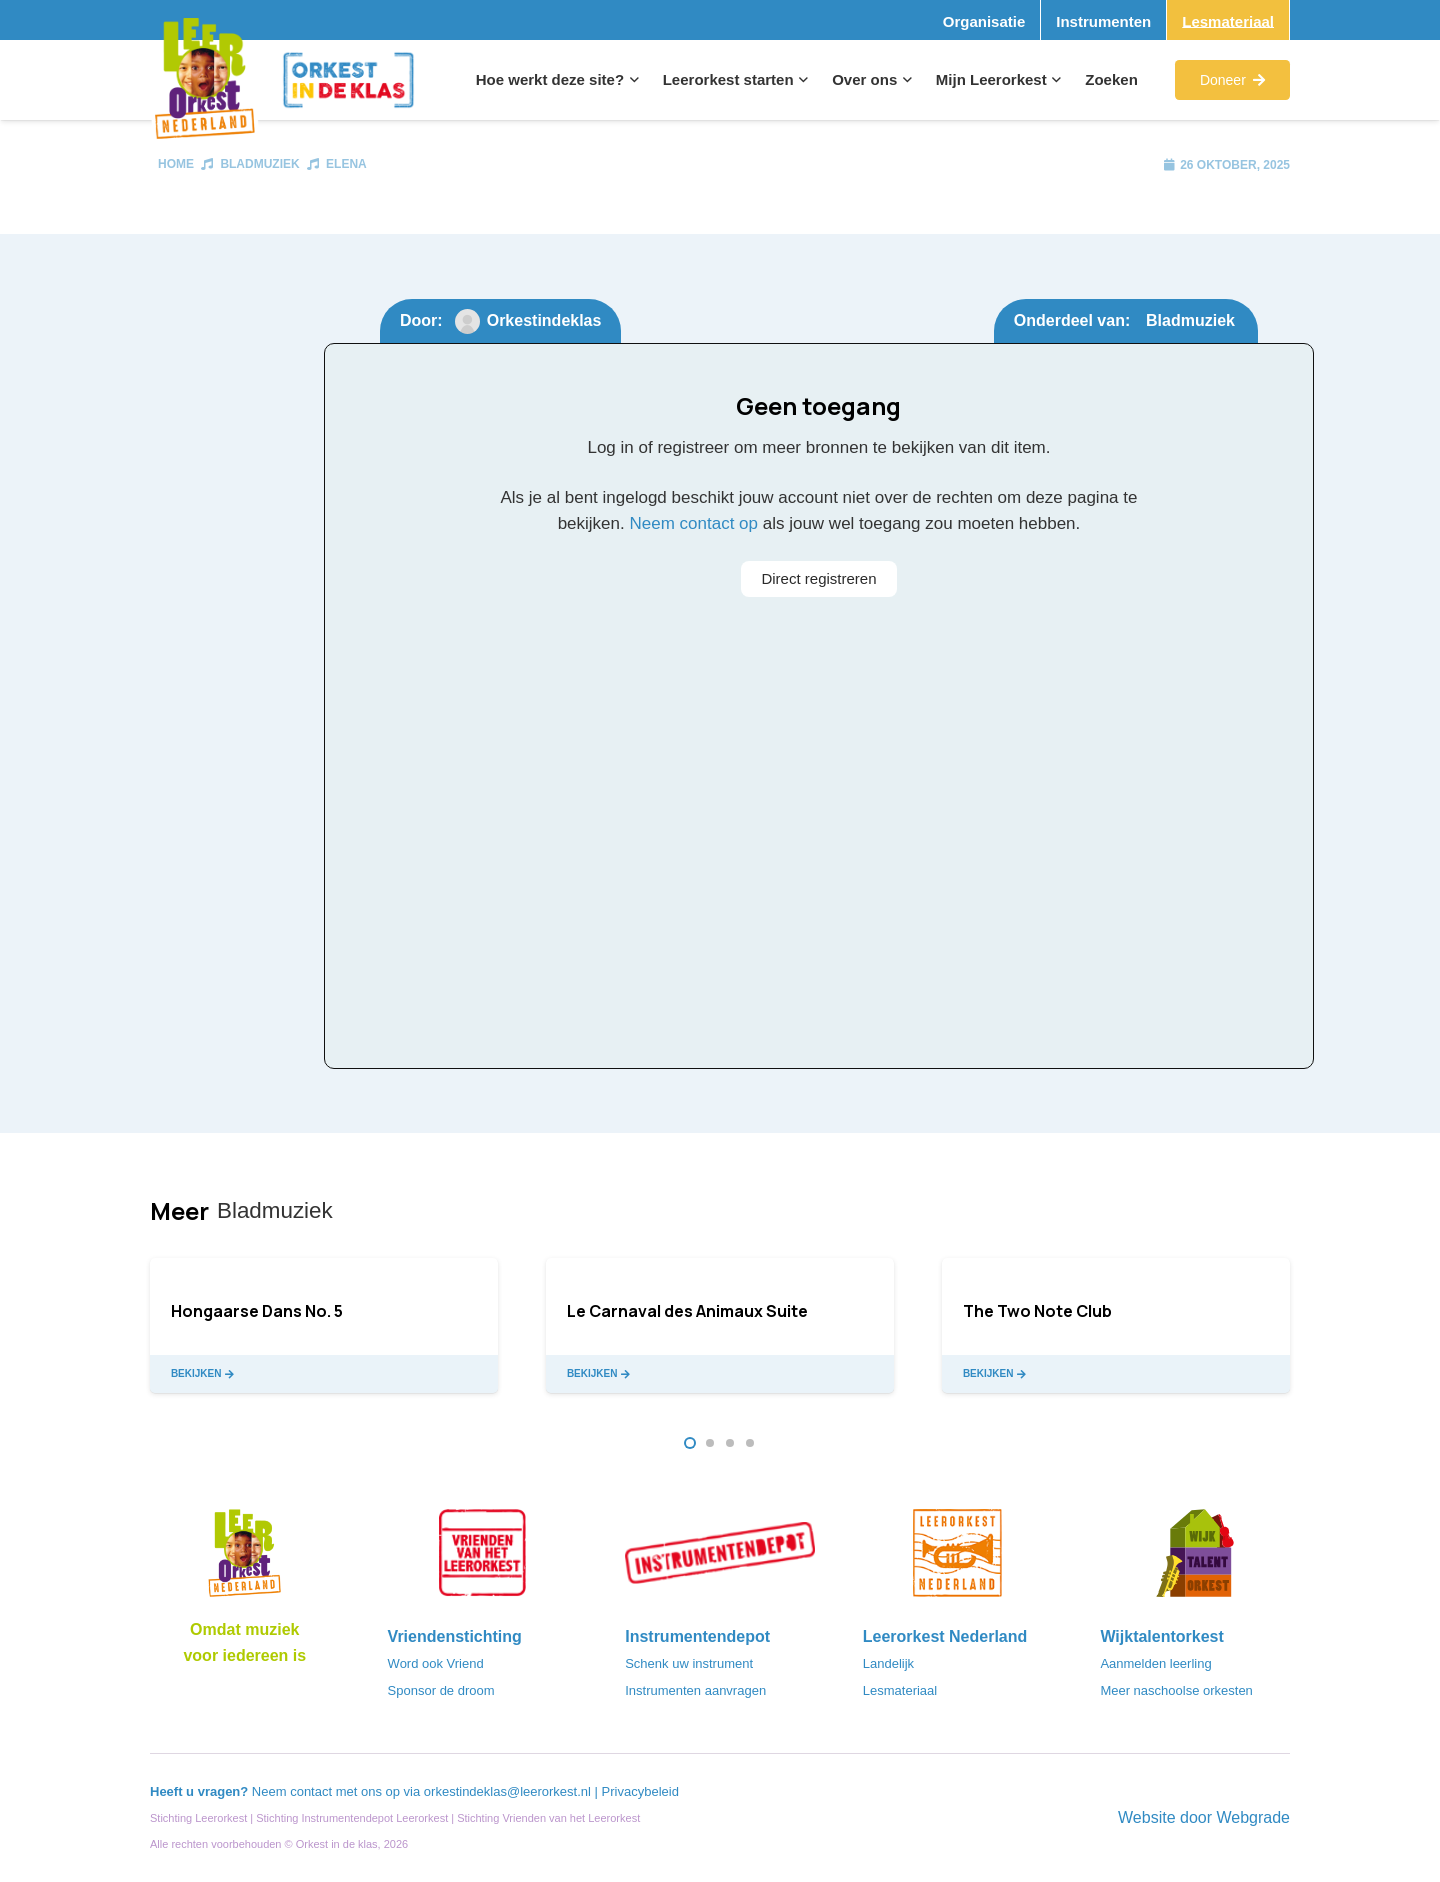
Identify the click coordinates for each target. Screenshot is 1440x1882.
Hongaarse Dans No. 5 (257, 1311)
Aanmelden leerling (1155, 1663)
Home (176, 164)
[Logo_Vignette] (204, 80)
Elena (346, 164)
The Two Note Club (1037, 1311)
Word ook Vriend (436, 1663)
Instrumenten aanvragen (695, 1690)
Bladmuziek (259, 164)
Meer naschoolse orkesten (1176, 1690)
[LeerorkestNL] (958, 1559)
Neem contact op (693, 523)
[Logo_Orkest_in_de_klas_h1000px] (348, 80)
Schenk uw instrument (689, 1663)
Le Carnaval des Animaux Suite (687, 1311)
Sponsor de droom (441, 1690)
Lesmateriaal (900, 1690)
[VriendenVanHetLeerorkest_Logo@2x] (483, 1559)
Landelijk (888, 1663)
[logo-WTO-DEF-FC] (1195, 1559)
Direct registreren (818, 578)
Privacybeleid (640, 1791)
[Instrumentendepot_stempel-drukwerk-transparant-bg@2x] (720, 1559)
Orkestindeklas (544, 320)
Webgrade (1253, 1817)
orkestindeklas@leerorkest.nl (507, 1791)
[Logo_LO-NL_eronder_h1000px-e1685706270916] (245, 1559)
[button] (631, 80)
